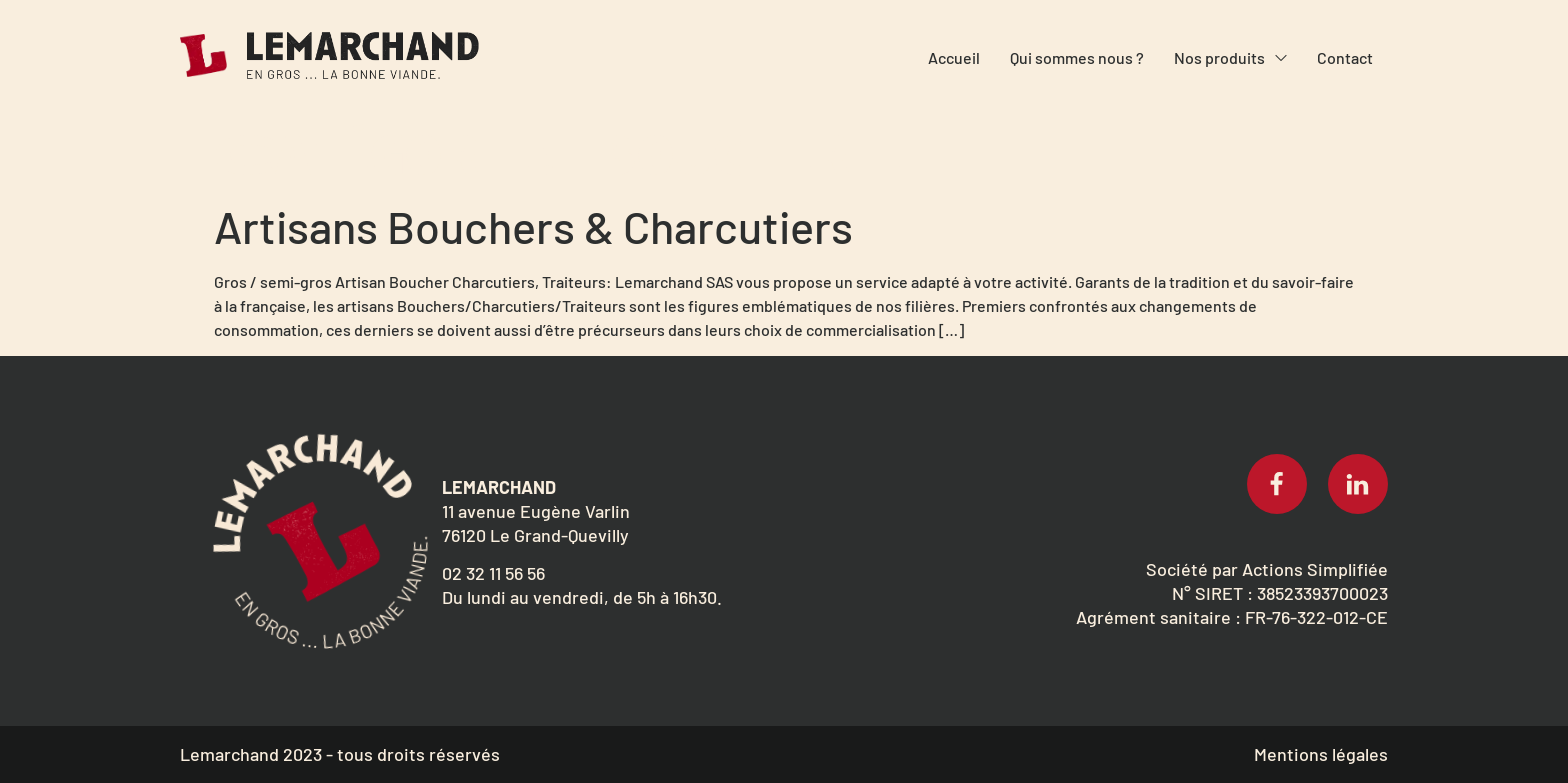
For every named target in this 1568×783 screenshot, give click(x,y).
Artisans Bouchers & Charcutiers (533, 226)
